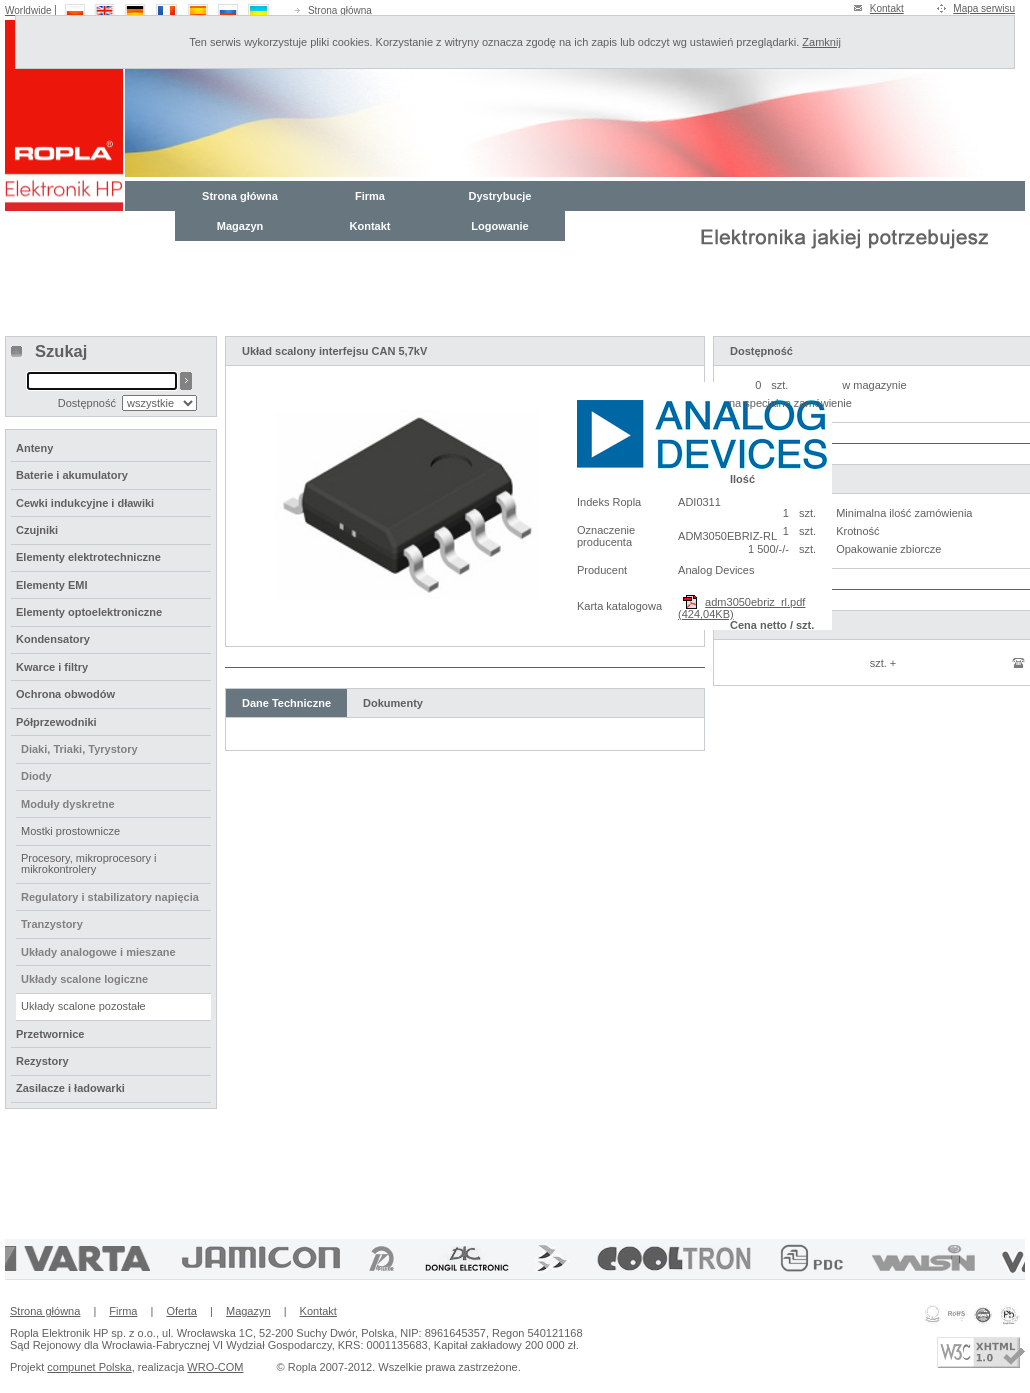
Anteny (34, 448)
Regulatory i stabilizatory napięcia (110, 897)
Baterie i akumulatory (72, 475)
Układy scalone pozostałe (83, 1006)
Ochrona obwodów (65, 694)
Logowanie (499, 226)
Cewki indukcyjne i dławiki (85, 503)
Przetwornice (50, 1034)
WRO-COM (215, 1367)
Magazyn (240, 226)
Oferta (181, 1311)
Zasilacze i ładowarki (70, 1088)
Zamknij (821, 42)
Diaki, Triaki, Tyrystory (79, 749)
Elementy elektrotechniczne (88, 557)
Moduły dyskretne (68, 804)
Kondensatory (53, 639)
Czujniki (37, 530)
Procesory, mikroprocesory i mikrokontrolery (89, 863)
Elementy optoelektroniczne (89, 612)
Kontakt (887, 8)
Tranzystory (52, 924)
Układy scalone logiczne (84, 979)
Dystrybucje (500, 196)
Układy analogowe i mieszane (98, 952)
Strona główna (340, 10)
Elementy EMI (52, 585)
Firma (370, 196)
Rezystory (42, 1061)
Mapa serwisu (984, 8)
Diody (36, 776)
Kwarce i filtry (52, 667)
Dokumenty (393, 703)
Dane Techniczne (286, 703)
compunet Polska (89, 1367)
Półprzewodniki (56, 722)
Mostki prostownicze (70, 831)
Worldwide (28, 10)
